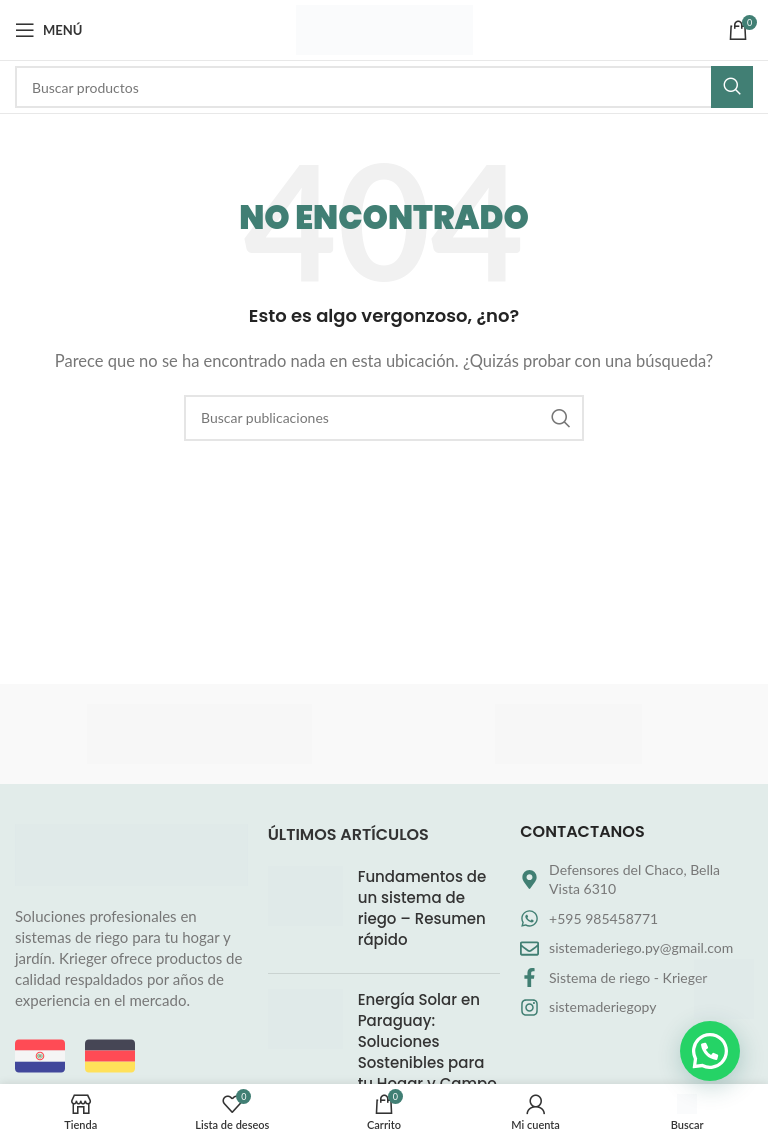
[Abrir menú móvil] (48, 30)
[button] (710, 1051)
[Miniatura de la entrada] (305, 912)
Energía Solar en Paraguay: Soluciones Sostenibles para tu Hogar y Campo (427, 1041)
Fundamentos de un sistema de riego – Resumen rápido (422, 908)
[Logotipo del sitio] (384, 28)
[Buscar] (384, 87)
